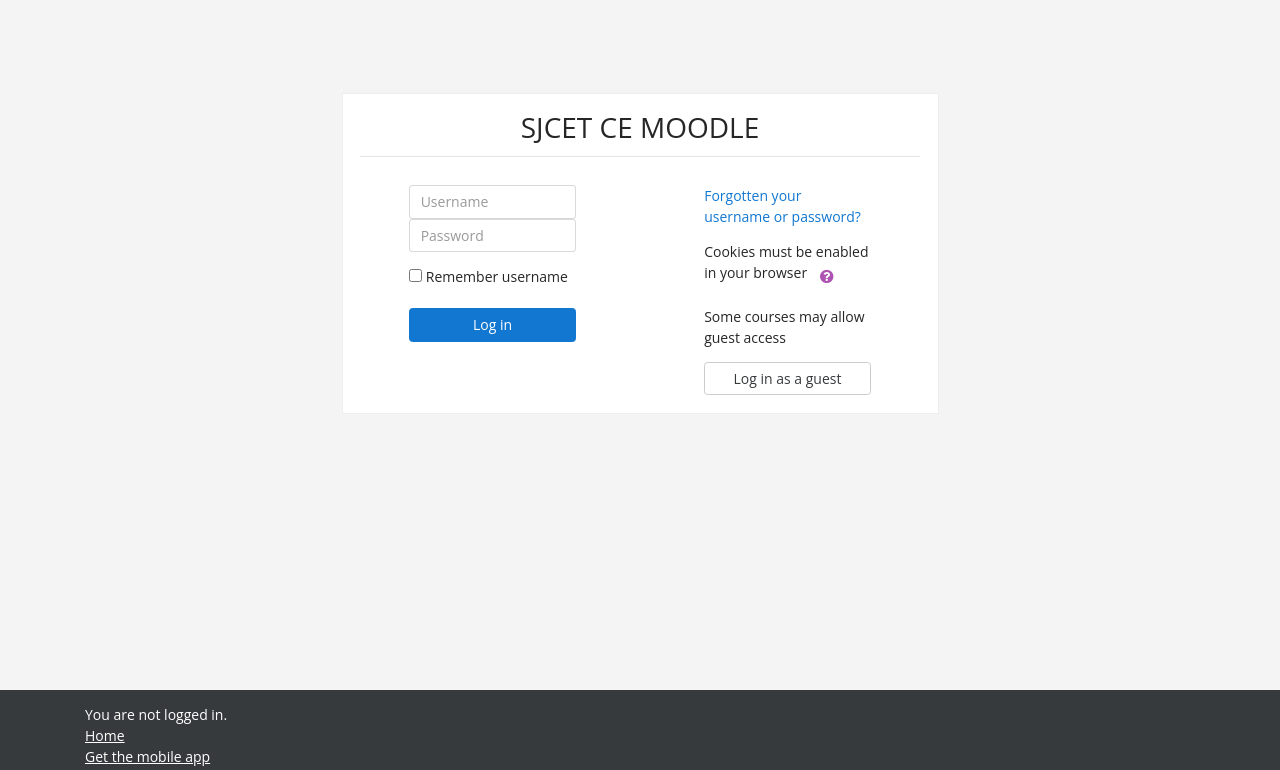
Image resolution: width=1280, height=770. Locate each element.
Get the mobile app (147, 756)
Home (105, 735)
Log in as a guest (788, 378)
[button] (827, 274)
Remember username (497, 276)
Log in (492, 324)
